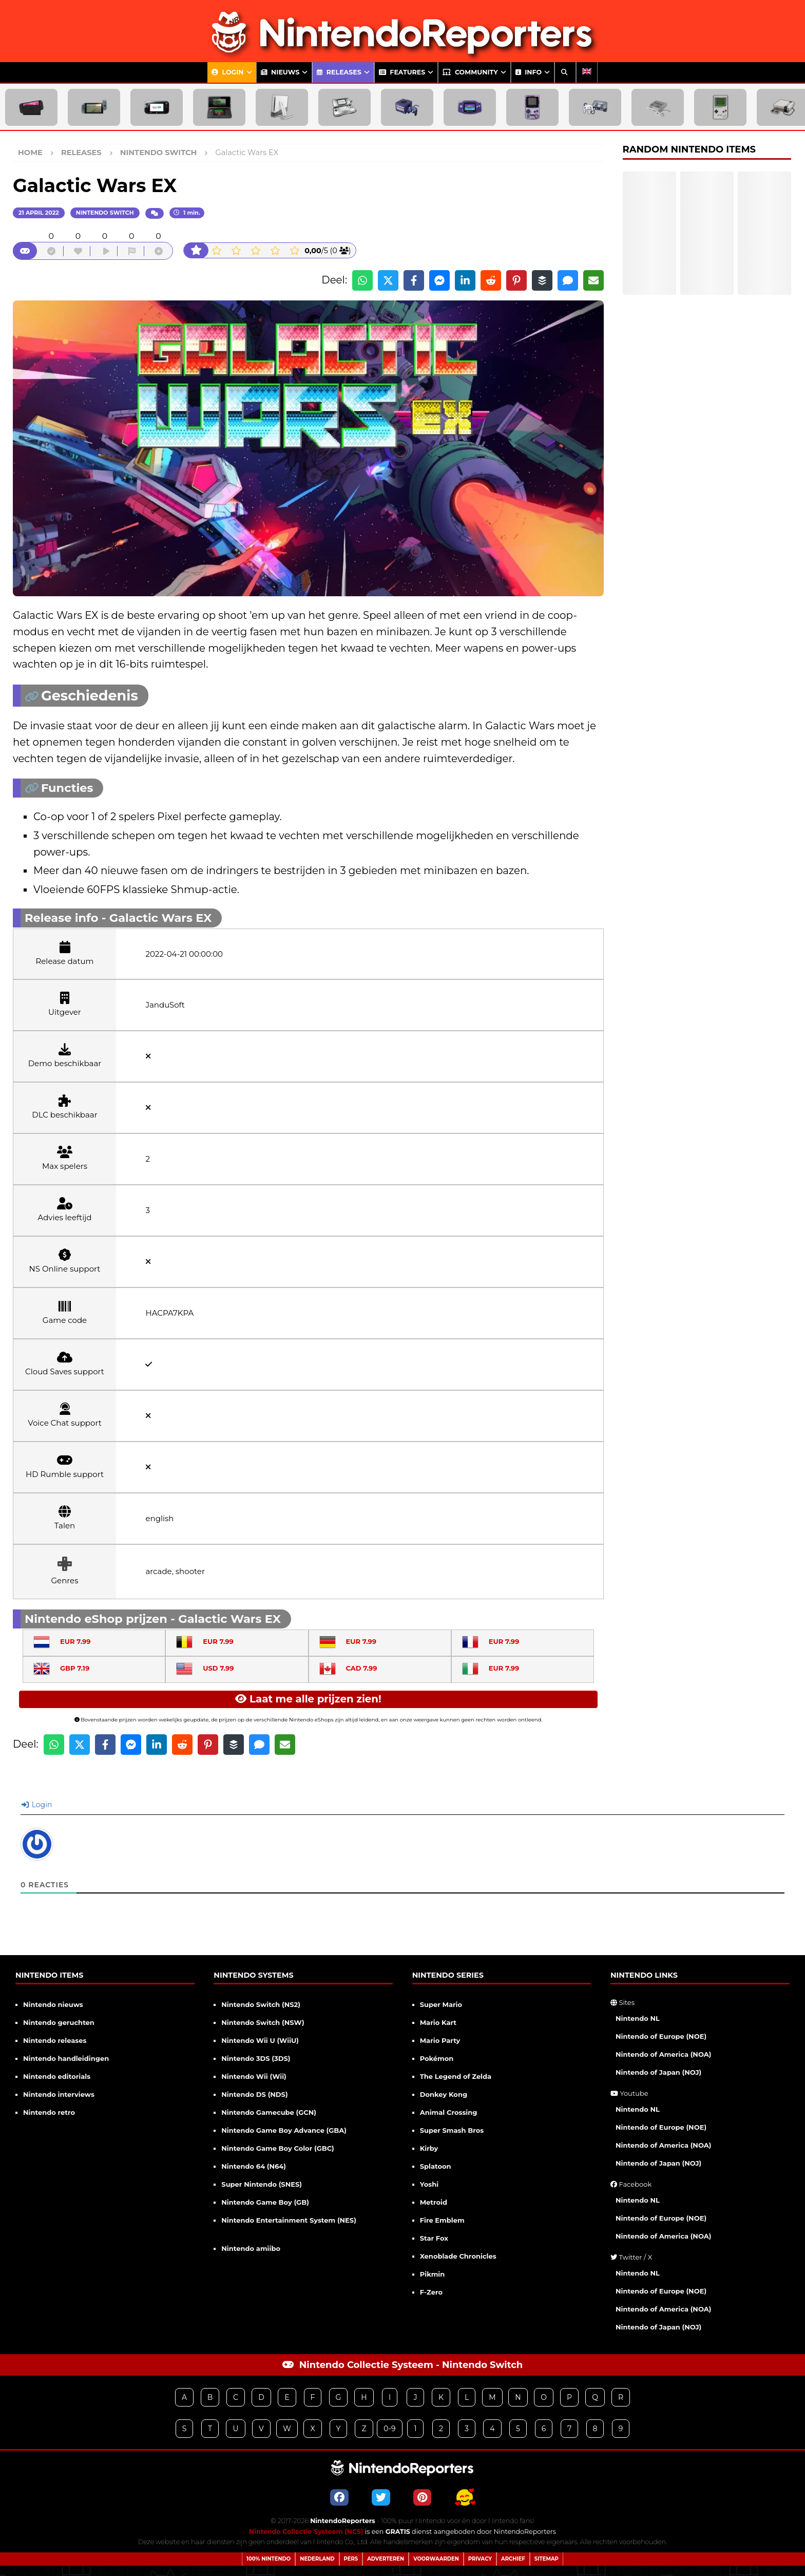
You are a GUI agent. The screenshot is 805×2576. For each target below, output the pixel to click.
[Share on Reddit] (491, 280)
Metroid (433, 2202)
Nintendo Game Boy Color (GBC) (277, 2148)
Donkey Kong (443, 2094)
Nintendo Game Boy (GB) (265, 2202)
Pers (351, 2558)
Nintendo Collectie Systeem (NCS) (306, 2531)
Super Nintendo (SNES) (261, 2184)
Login (228, 72)
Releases (339, 72)
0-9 (389, 2428)
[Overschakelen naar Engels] (587, 72)
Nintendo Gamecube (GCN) (268, 2112)
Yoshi (429, 2184)
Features (402, 72)
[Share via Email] (593, 280)
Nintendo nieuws (53, 2004)
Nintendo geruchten (58, 2022)
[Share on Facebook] (414, 280)
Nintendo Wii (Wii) (253, 2076)
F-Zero (431, 2292)
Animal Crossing (448, 2112)
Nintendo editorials (56, 2076)
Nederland (317, 2558)
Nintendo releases (54, 2040)
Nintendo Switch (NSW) (262, 2022)
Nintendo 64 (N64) (253, 2166)
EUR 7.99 (62, 1641)
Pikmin (432, 2274)
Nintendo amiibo (250, 2248)
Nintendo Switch (105, 212)
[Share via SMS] (568, 280)
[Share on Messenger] (439, 280)
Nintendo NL (638, 2018)
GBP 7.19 (61, 1668)
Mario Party (440, 2040)
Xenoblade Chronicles (458, 2256)
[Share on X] (388, 280)
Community (470, 72)
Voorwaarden (436, 2558)
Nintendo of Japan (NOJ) (658, 2072)
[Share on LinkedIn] (465, 280)
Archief (513, 2558)
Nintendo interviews (58, 2094)
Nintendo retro (49, 2112)
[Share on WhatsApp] (362, 280)
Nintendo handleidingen (66, 2058)
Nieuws (280, 72)
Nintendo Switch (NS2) (260, 2004)
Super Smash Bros (452, 2130)
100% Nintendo (268, 2558)
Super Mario (441, 2004)
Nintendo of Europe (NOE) (661, 2036)
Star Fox (434, 2238)
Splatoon (435, 2166)
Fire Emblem (442, 2220)
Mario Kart (438, 2022)
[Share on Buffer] (542, 280)
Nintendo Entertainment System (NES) (288, 2220)
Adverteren (385, 2558)
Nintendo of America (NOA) (663, 2054)
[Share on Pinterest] (516, 280)
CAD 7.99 (348, 1668)
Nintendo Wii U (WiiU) (260, 2040)
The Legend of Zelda (455, 2076)
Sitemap (546, 2558)
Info (528, 72)
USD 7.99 (205, 1668)
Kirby (429, 2148)
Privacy (480, 2558)
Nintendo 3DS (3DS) (255, 2058)
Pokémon (437, 2058)
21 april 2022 (38, 212)
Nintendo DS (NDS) (254, 2094)
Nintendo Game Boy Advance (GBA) (284, 2130)
